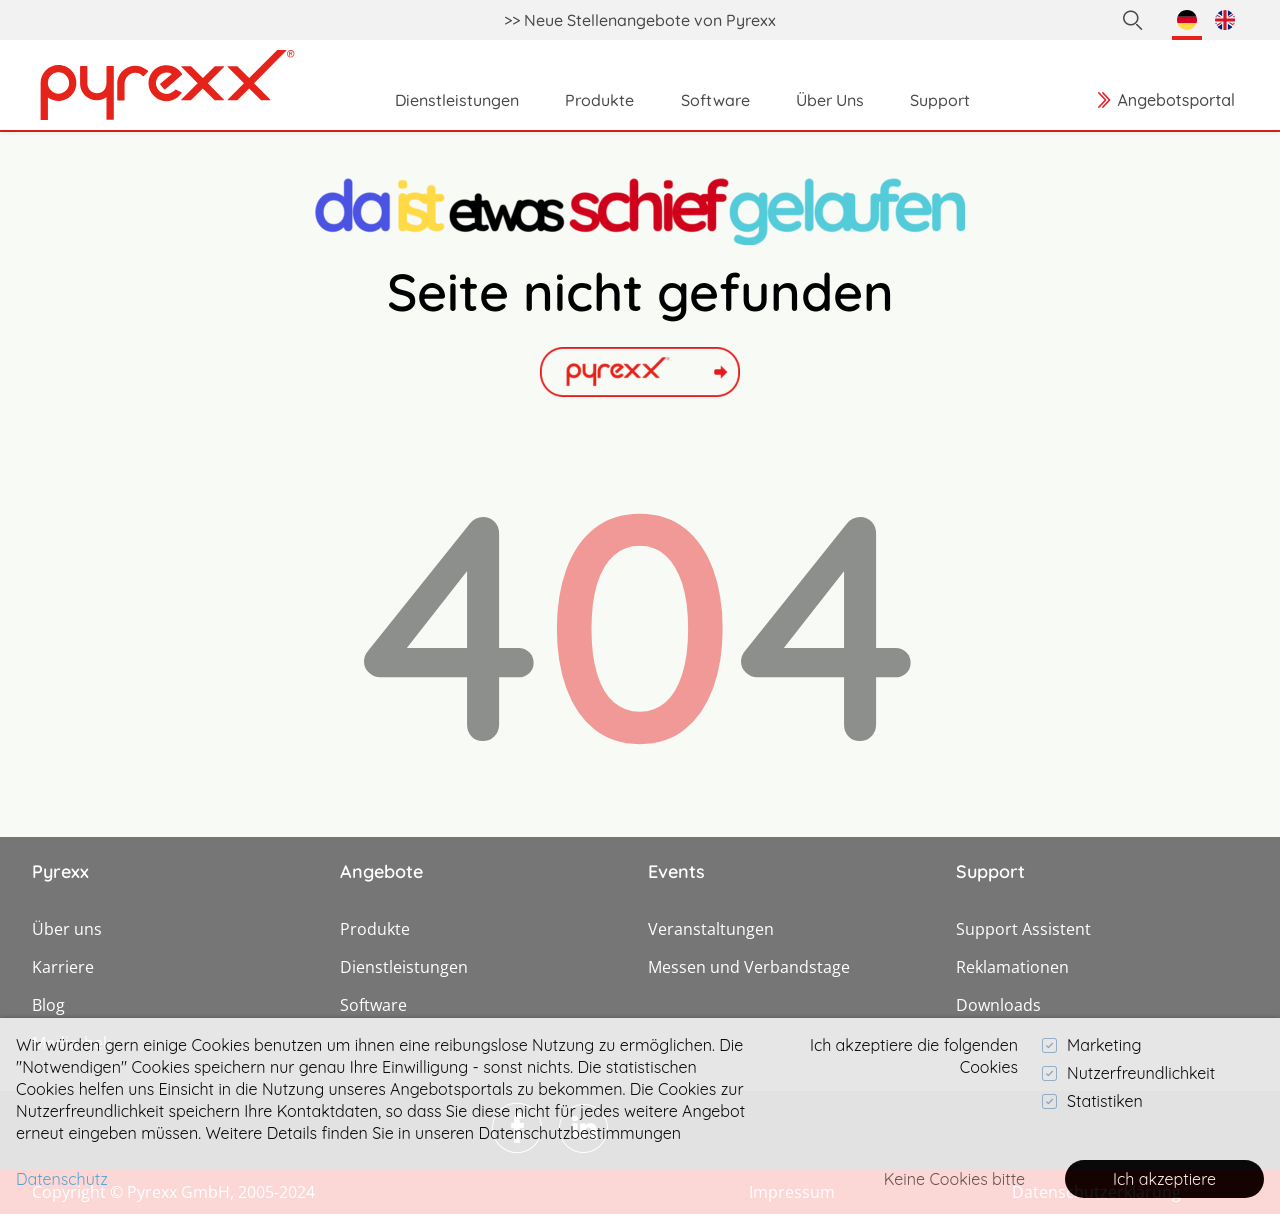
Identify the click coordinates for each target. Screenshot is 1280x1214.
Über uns (67, 929)
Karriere (63, 967)
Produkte (375, 929)
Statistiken (1092, 1101)
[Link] (167, 85)
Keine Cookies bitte (954, 1179)
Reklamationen (1012, 967)
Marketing (1091, 1045)
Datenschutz (62, 1179)
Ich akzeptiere (1164, 1179)
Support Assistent (1023, 929)
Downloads (998, 1005)
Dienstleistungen (404, 967)
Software (373, 1005)
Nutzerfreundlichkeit (1128, 1073)
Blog (48, 1005)
